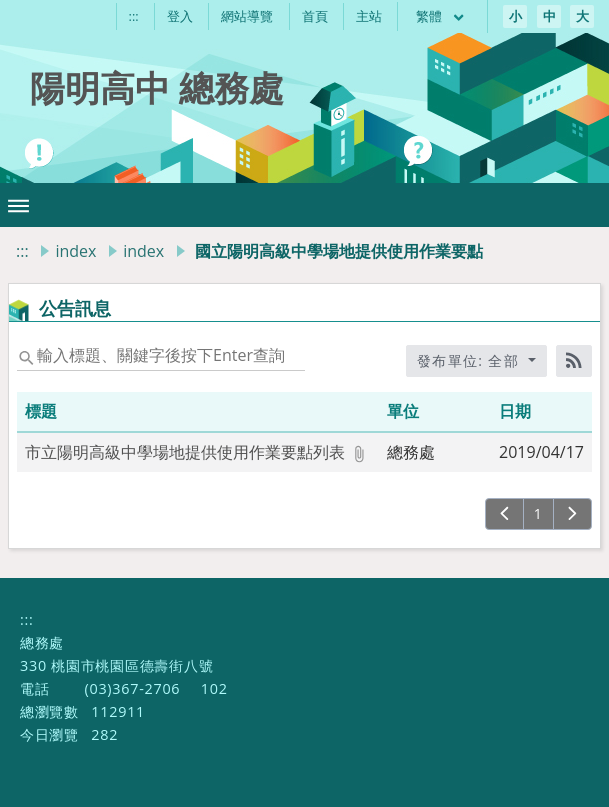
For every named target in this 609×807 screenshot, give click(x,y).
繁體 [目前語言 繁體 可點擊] (441, 16)
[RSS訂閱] (574, 361)
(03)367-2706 (132, 688)
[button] (18, 205)
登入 (180, 16)
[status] (161, 355)
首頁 (315, 16)
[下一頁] (572, 514)
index (75, 251)
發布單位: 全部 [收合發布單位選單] (471, 360)
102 (214, 688)
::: (134, 16)
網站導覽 (247, 16)
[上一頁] (504, 514)
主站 (369, 16)
